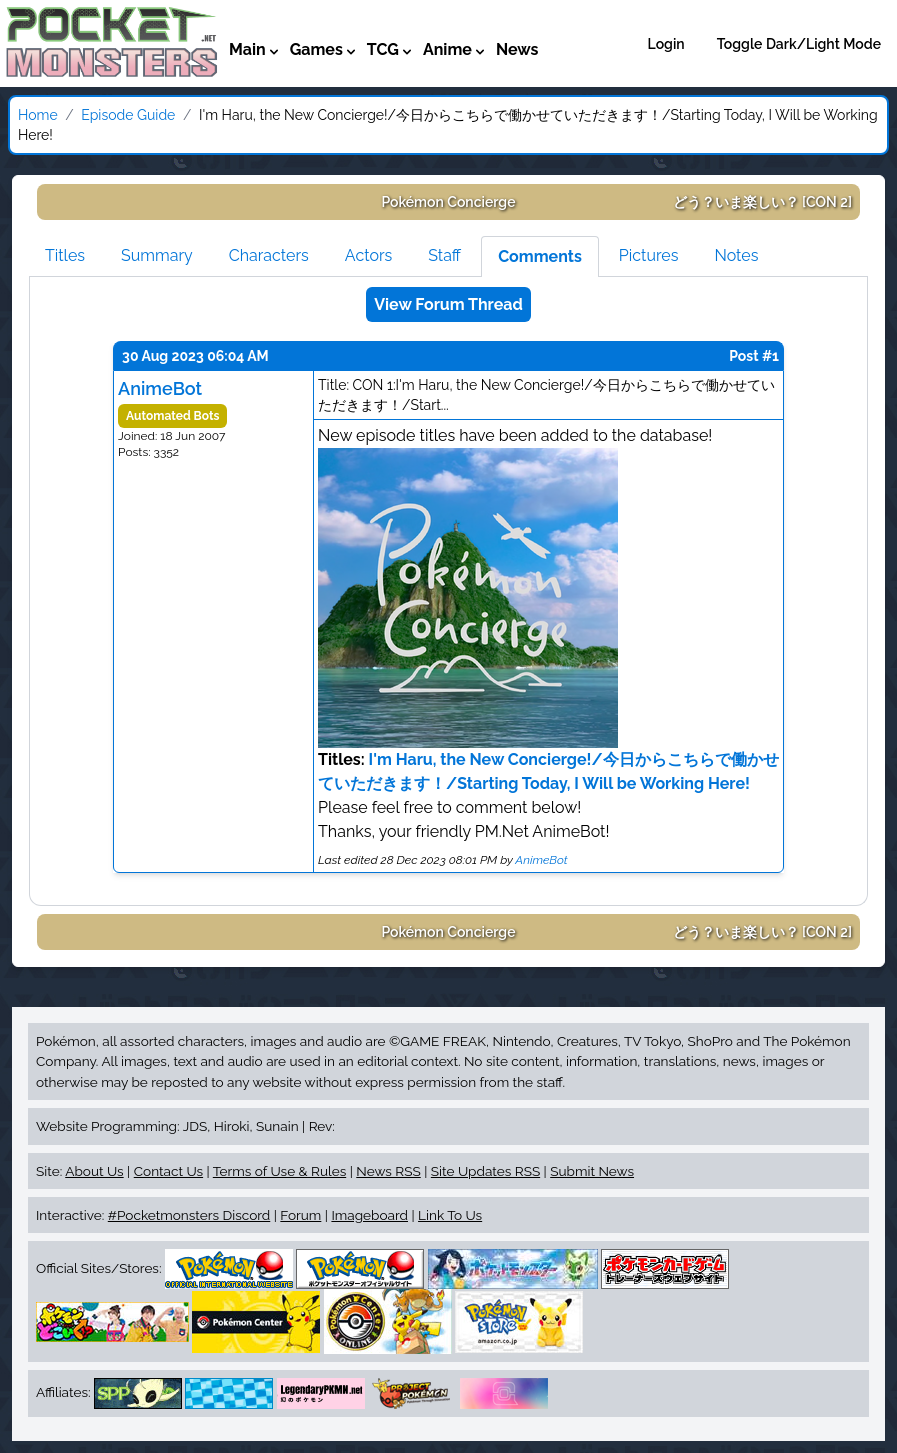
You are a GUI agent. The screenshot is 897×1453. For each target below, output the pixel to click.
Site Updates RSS (485, 1171)
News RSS (388, 1171)
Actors (368, 255)
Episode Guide (128, 115)
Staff (444, 255)
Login (666, 44)
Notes (736, 255)
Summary (157, 255)
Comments (540, 256)
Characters (269, 255)
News (517, 49)
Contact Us (168, 1171)
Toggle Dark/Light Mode (799, 44)
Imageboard (369, 1215)
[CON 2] (763, 202)
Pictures (649, 255)
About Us (94, 1171)
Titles (65, 255)
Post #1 (754, 356)
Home (38, 115)
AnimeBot (160, 388)
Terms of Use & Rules (279, 1171)
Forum (300, 1215)
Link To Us (450, 1215)
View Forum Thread (448, 304)
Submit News (592, 1171)
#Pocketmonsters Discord (189, 1215)
